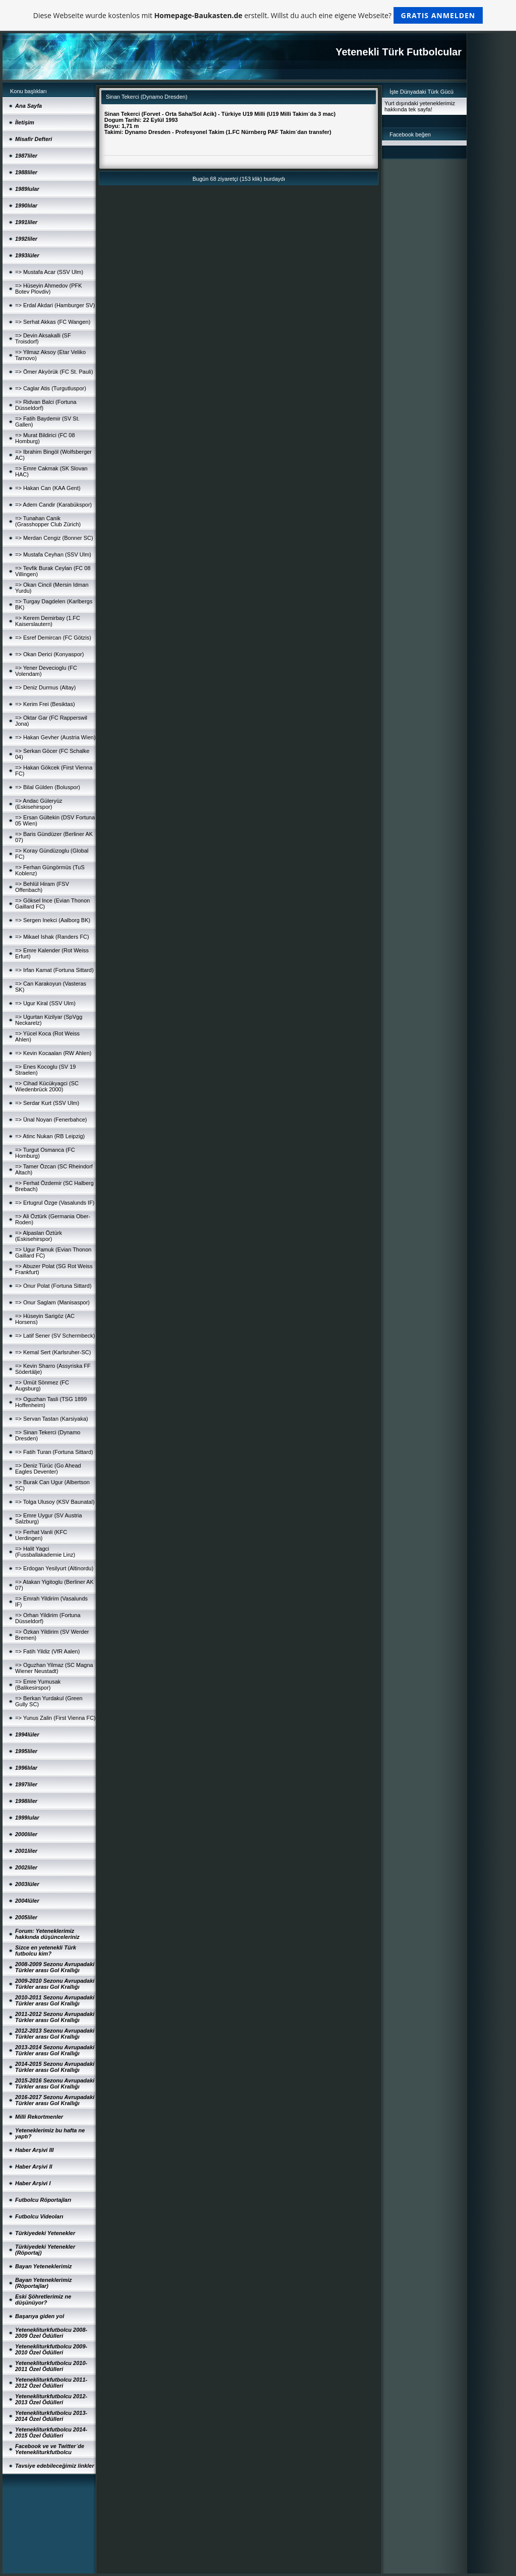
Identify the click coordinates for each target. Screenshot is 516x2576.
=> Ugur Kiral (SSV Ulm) (45, 1003)
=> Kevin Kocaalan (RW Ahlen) (53, 1053)
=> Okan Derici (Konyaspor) (49, 654)
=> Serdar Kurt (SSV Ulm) (47, 1103)
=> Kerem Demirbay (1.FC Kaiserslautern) (47, 621)
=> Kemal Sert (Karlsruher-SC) (53, 1352)
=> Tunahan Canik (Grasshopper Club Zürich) (48, 521)
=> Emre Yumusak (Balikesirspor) (37, 1685)
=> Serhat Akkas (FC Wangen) (52, 322)
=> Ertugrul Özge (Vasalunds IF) (55, 1203)
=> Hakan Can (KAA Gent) (48, 488)
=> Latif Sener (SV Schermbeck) (55, 1336)
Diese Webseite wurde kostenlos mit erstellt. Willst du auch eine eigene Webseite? (258, 15)
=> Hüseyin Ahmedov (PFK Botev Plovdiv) (48, 289)
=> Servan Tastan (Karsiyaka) (51, 1419)
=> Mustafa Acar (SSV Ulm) (49, 272)
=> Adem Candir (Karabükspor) (53, 505)
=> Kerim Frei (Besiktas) (45, 704)
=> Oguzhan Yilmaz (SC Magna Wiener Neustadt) (54, 1668)
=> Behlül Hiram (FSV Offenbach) (42, 887)
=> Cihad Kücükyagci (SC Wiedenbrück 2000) (47, 1086)
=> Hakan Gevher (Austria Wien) (55, 737)
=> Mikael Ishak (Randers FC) (52, 937)
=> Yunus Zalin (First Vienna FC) (55, 1718)
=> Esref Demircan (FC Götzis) (53, 638)
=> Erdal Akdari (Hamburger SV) (55, 305)
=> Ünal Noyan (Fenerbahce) (51, 1120)
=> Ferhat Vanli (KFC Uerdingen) (41, 1535)
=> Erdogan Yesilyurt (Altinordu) (54, 1568)
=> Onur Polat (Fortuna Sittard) (53, 1286)
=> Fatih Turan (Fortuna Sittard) (54, 1452)
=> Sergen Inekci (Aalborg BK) (52, 920)
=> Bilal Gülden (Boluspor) (47, 787)
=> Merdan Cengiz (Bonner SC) (54, 538)
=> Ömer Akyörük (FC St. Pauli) (54, 372)
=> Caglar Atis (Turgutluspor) (50, 388)
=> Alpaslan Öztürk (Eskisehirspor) (38, 1236)
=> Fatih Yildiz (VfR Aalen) (47, 1651)
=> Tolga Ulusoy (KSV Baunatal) (55, 1502)
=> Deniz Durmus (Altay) (45, 687)
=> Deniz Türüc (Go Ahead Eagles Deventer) (48, 1469)
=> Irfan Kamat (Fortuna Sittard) (54, 970)
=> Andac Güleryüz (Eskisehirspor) (38, 804)
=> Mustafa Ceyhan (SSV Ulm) (53, 554)
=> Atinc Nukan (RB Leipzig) (50, 1136)
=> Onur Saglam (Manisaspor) (52, 1302)
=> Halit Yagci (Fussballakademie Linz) (45, 1552)
